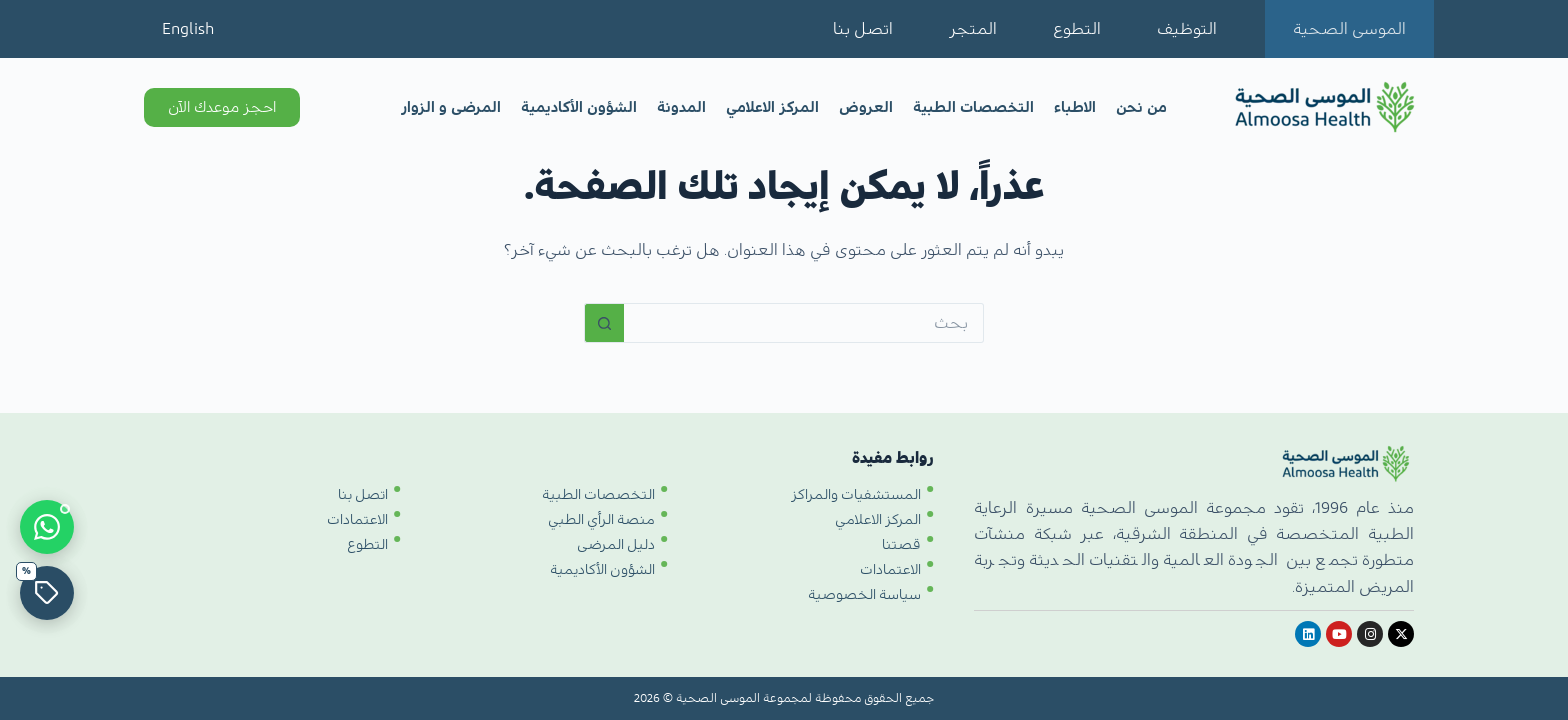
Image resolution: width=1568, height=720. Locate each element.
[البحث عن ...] (804, 323)
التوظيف (1187, 29)
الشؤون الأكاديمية (579, 107)
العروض (866, 107)
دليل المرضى (616, 545)
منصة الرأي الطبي (601, 520)
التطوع (1077, 29)
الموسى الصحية (1349, 29)
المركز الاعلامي (772, 107)
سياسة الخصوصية (864, 595)
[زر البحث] (604, 323)
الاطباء (1075, 107)
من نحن (1141, 107)
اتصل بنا (863, 29)
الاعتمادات (890, 570)
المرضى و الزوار (451, 107)
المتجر (973, 29)
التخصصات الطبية (973, 107)
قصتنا (901, 545)
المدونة (681, 107)
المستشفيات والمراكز (856, 495)
